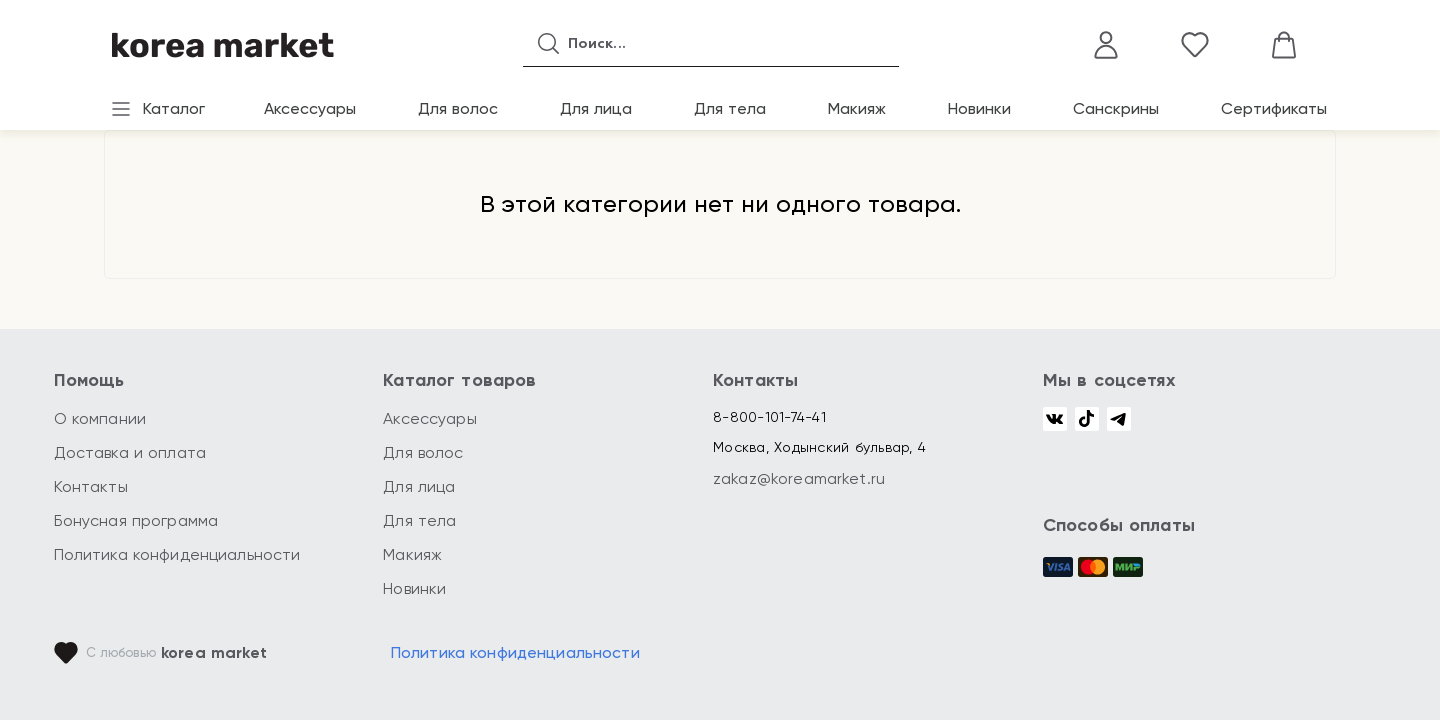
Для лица (596, 108)
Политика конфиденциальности (177, 554)
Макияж (857, 108)
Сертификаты (1274, 108)
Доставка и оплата (130, 452)
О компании (100, 418)
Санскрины (1116, 108)
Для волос (458, 108)
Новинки (979, 108)
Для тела (730, 108)
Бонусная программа (136, 520)
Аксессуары (310, 108)
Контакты (91, 486)
